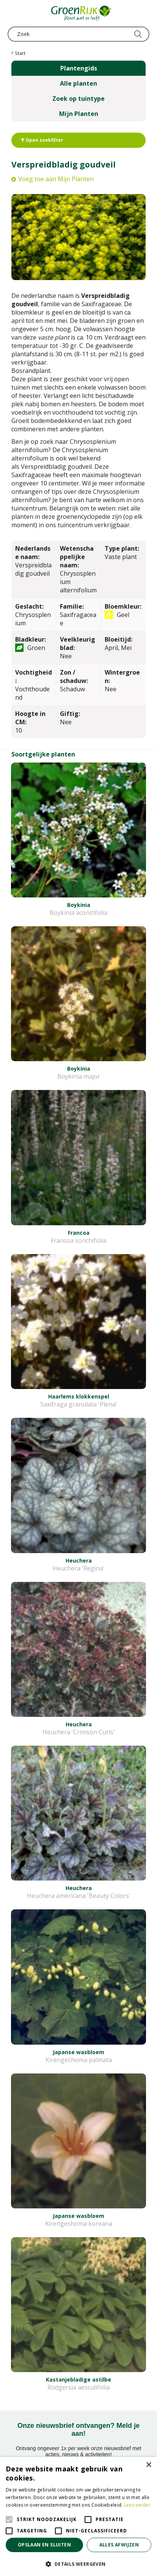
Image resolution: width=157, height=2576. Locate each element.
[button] (78, 2563)
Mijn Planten (78, 114)
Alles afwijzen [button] (119, 2545)
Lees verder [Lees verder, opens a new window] (137, 2505)
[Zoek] (78, 34)
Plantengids (78, 68)
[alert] (78, 2516)
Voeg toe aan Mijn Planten (56, 179)
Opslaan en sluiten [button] (44, 2545)
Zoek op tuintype (78, 98)
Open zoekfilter (42, 140)
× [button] (148, 2465)
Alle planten (78, 83)
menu (13, 13)
